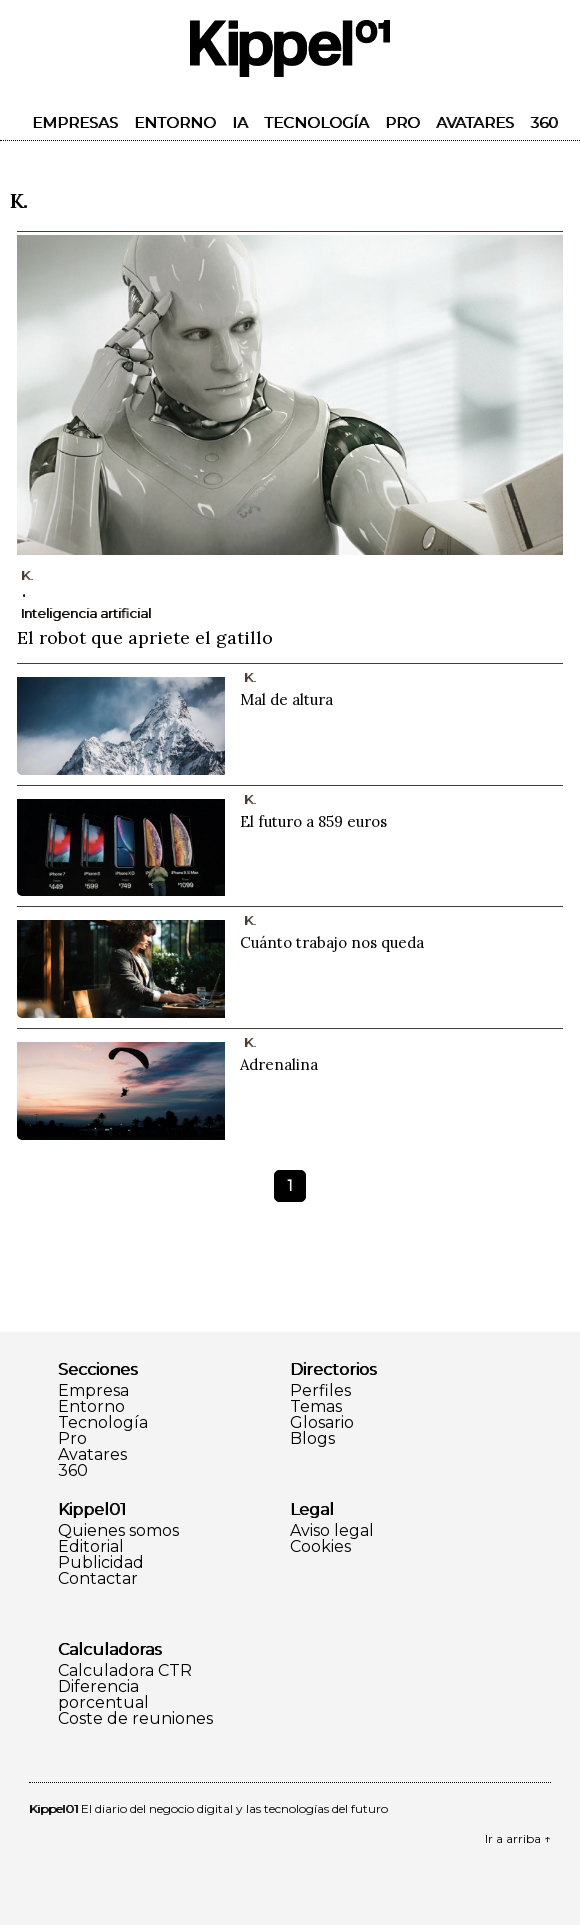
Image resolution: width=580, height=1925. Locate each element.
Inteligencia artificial (86, 613)
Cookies (320, 1547)
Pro (402, 122)
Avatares (475, 122)
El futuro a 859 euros (313, 821)
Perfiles (320, 1391)
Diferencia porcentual (103, 1695)
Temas (316, 1407)
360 (544, 122)
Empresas (75, 122)
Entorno (175, 122)
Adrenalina (279, 1064)
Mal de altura (286, 699)
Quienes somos (118, 1531)
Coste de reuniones (135, 1719)
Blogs (312, 1439)
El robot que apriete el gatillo (145, 637)
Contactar (98, 1579)
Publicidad (101, 1563)
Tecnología (316, 122)
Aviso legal (332, 1531)
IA (240, 122)
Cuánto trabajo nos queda (332, 942)
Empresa (93, 1391)
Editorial (91, 1547)
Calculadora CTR (125, 1671)
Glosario (322, 1423)
